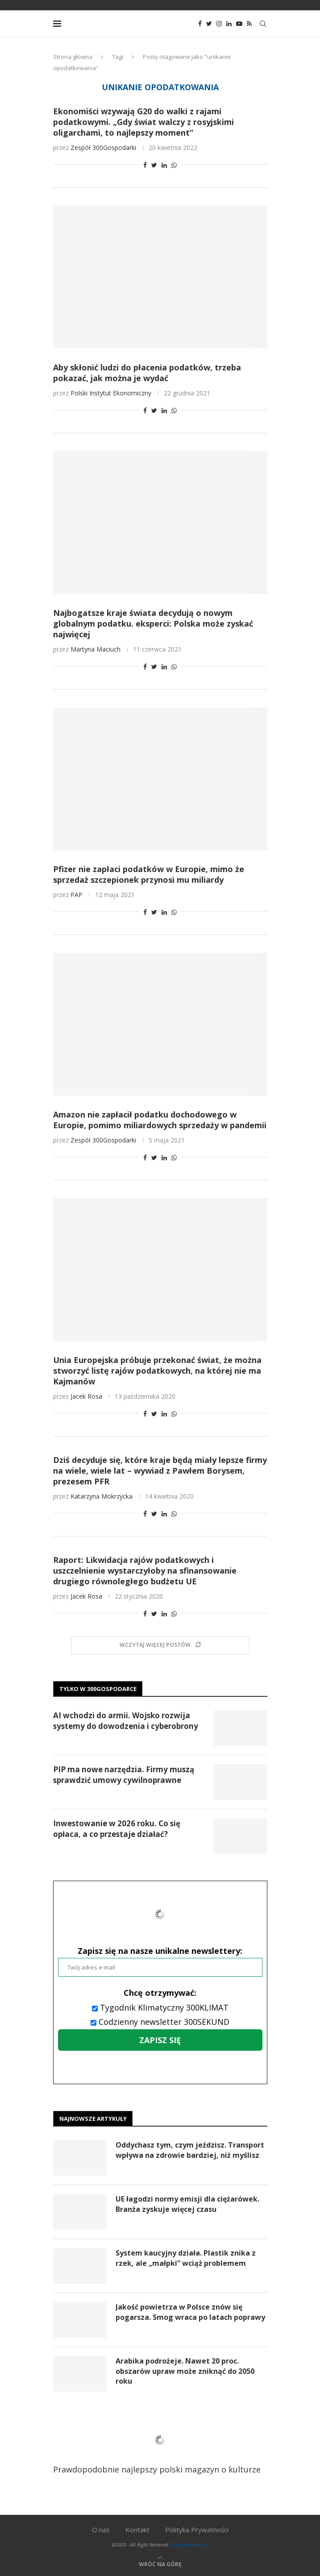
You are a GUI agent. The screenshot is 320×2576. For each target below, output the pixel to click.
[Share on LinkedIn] (164, 165)
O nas (101, 2529)
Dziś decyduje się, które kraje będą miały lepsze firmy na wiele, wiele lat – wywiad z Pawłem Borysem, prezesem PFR (160, 1470)
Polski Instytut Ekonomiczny (111, 393)
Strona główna (72, 57)
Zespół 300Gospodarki (103, 147)
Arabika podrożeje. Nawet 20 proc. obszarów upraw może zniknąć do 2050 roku (185, 2371)
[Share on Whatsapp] (174, 165)
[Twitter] (209, 24)
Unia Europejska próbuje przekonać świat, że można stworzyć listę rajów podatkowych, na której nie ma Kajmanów (157, 1370)
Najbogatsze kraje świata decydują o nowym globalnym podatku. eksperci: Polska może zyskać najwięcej (153, 623)
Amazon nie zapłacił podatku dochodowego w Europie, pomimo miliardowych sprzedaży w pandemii (159, 1119)
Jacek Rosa (86, 1396)
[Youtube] (239, 24)
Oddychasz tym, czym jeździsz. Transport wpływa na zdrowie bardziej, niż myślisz (190, 2150)
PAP (77, 894)
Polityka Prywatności (197, 2529)
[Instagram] (219, 24)
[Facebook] (200, 24)
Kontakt (137, 2529)
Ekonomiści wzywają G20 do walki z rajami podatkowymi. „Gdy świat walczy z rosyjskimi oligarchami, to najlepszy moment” (143, 122)
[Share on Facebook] (145, 165)
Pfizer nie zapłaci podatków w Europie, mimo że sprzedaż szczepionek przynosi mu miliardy (148, 874)
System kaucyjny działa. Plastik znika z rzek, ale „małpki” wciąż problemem (186, 2258)
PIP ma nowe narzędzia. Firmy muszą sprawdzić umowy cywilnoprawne (123, 1774)
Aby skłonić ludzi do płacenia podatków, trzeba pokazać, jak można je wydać (147, 372)
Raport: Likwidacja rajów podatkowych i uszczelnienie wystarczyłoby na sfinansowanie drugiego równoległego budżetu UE (145, 1570)
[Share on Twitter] (154, 165)
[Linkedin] (229, 24)
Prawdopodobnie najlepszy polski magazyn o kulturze (157, 2446)
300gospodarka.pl (189, 2544)
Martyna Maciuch (96, 649)
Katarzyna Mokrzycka (102, 1496)
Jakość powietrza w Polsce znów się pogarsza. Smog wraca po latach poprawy (190, 2312)
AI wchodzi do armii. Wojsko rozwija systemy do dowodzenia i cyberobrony (125, 1720)
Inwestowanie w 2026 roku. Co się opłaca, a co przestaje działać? (116, 1828)
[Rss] (249, 24)
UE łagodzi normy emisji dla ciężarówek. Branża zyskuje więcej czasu (187, 2204)
